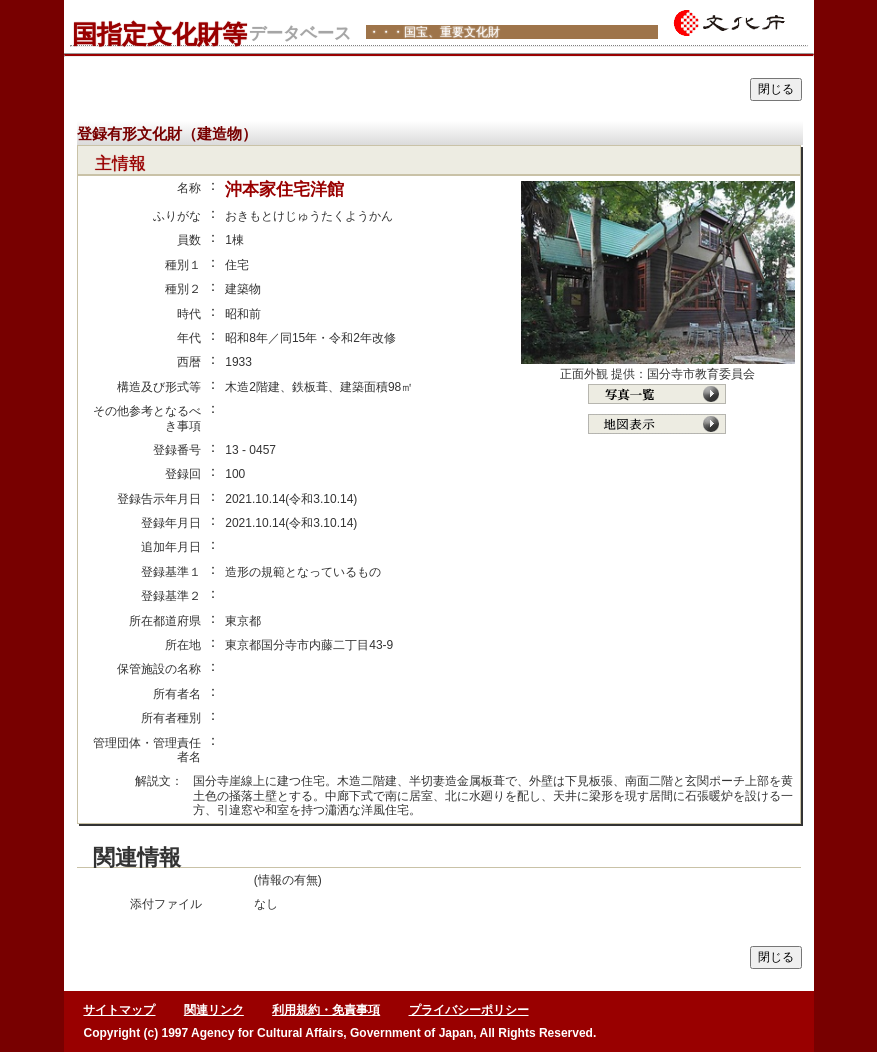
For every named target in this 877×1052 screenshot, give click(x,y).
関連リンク (214, 1010)
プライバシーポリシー (469, 1010)
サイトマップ (119, 1010)
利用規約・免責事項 (326, 1010)
